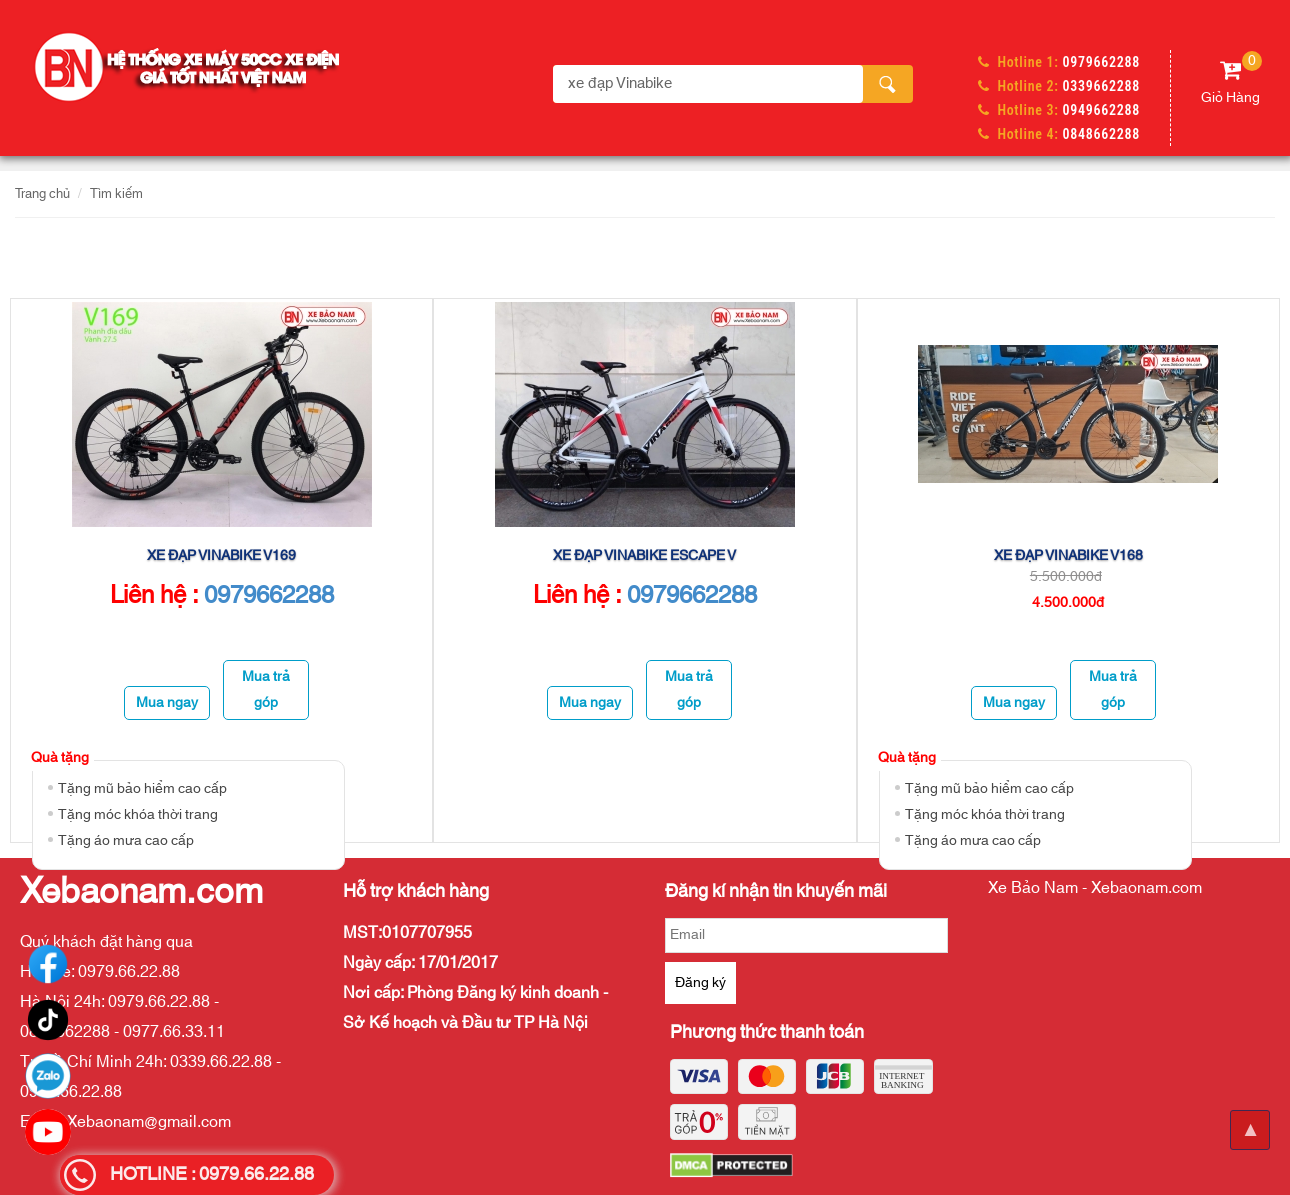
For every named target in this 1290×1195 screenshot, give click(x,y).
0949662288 (1101, 110)
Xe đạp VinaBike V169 (221, 556)
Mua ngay (167, 703)
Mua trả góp (266, 690)
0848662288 (1101, 134)
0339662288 (1101, 86)
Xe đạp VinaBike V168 (1068, 556)
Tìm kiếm (116, 194)
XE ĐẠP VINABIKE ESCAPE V (644, 556)
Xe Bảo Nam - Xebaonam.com (1095, 888)
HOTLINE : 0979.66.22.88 (212, 1175)
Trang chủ (42, 194)
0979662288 (1101, 62)
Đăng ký (700, 983)
